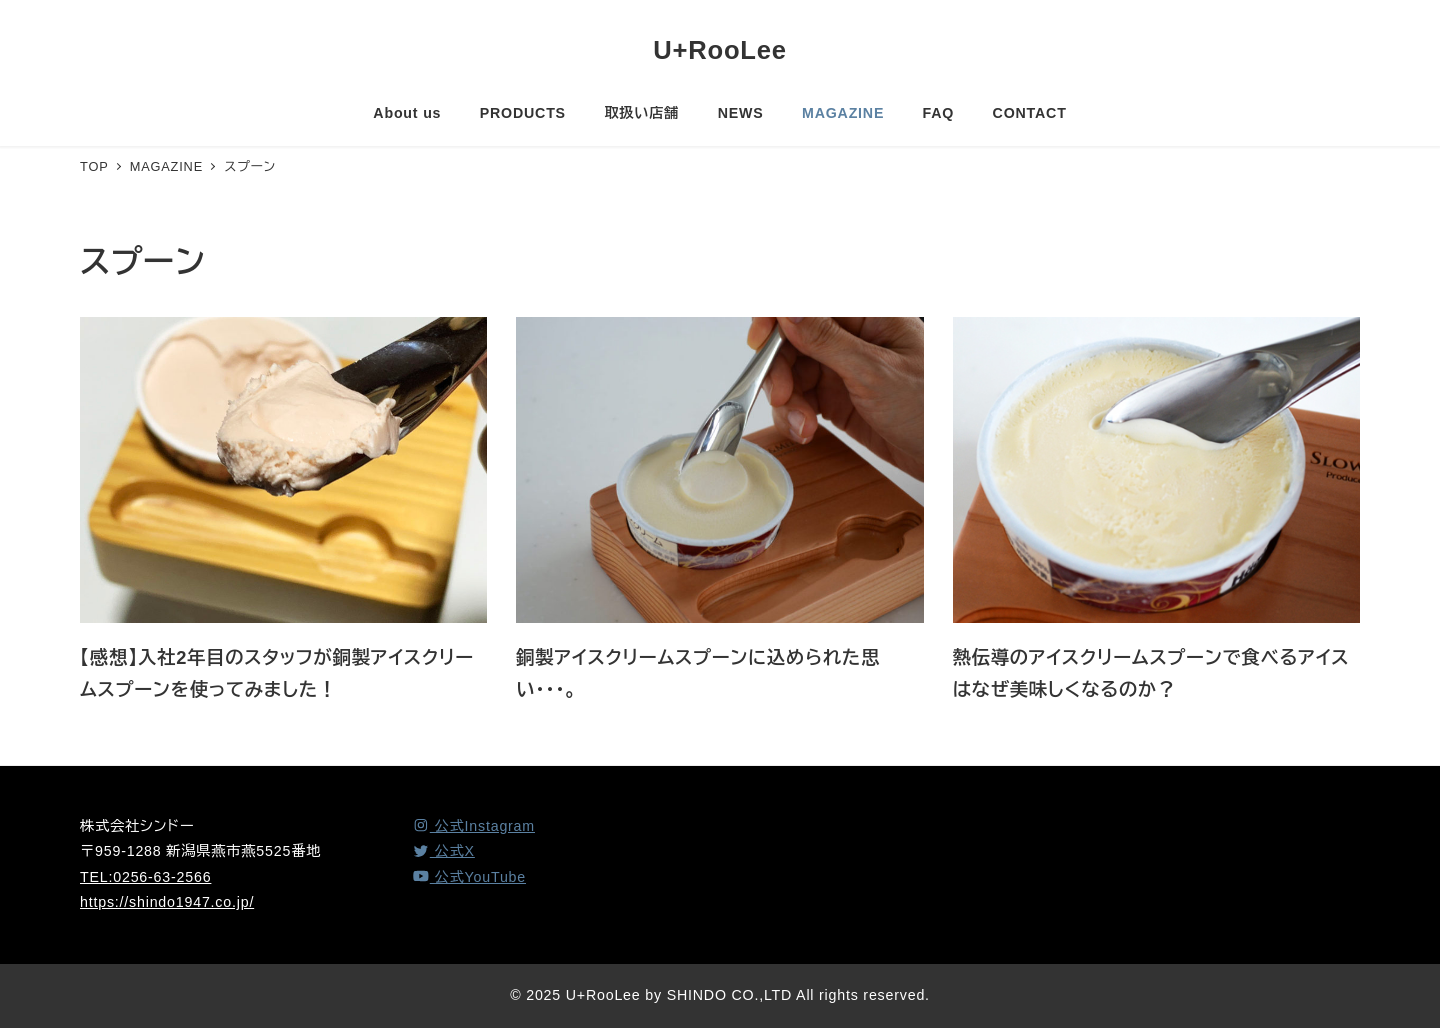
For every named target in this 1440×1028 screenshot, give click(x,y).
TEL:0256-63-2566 (145, 877)
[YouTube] (469, 877)
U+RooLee (720, 50)
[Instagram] (473, 826)
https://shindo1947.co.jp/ (167, 902)
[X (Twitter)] (443, 851)
